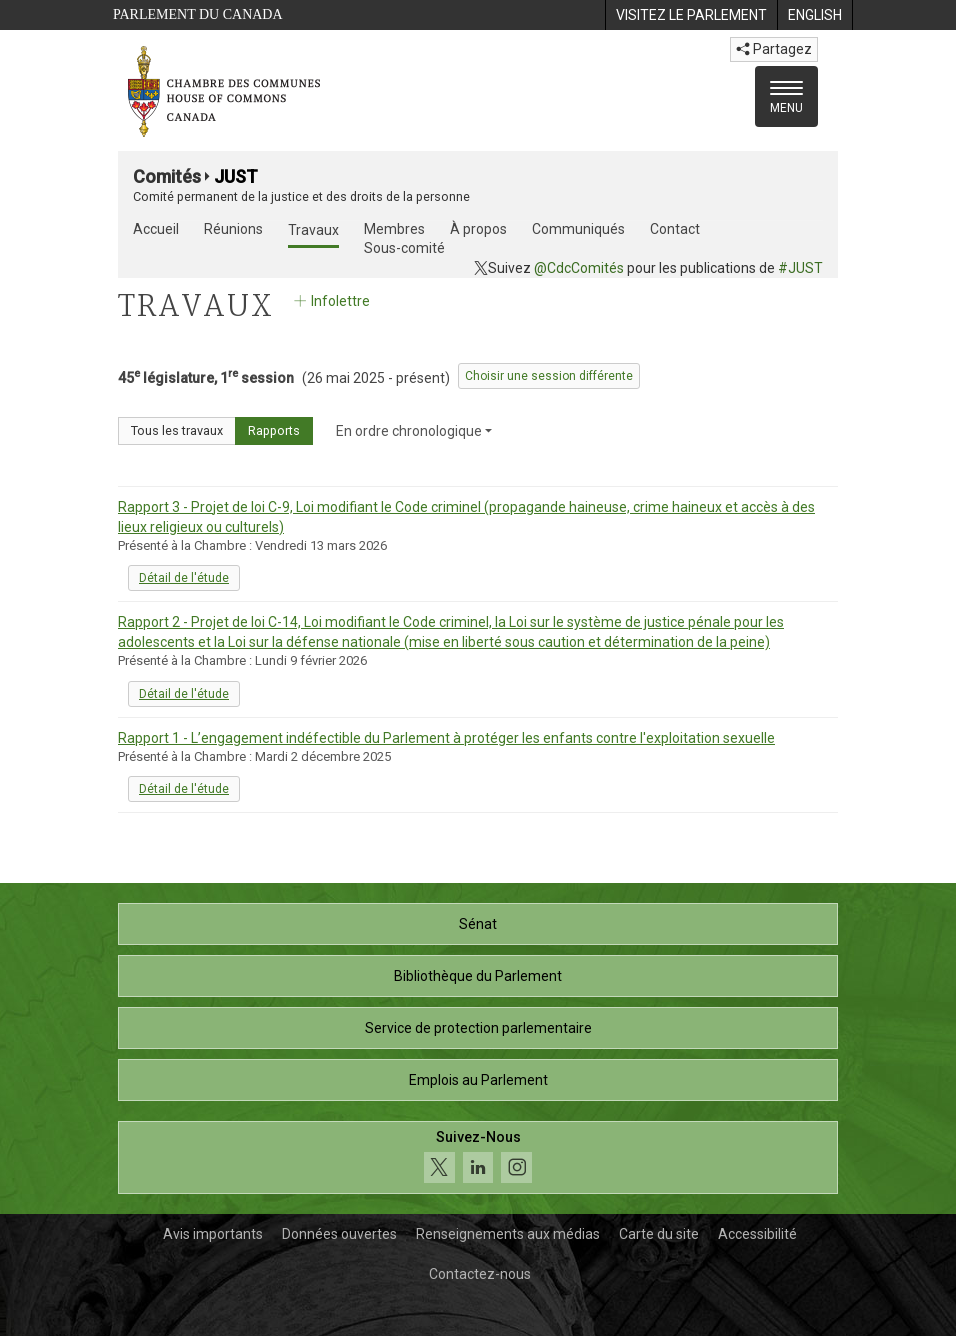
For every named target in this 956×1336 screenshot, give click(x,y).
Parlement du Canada (198, 14)
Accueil (156, 229)
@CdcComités (579, 268)
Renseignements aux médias (508, 1234)
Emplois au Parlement (478, 1080)
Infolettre (330, 301)
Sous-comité (404, 248)
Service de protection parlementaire (478, 1028)
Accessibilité (757, 1234)
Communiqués (578, 229)
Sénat (478, 924)
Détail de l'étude (184, 578)
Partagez (774, 49)
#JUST (800, 268)
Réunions (233, 229)
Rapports (274, 430)
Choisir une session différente (549, 376)
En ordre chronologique (414, 431)
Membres (394, 229)
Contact (675, 229)
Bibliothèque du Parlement (478, 976)
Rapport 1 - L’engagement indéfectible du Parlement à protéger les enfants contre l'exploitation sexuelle (446, 738)
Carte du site (659, 1234)
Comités (167, 176)
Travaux (313, 230)
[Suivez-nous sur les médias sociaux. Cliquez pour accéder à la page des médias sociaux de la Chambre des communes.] (478, 1157)
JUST (236, 176)
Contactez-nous (480, 1274)
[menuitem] (691, 15)
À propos (478, 229)
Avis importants (213, 1234)
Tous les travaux (177, 430)
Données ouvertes (339, 1234)
